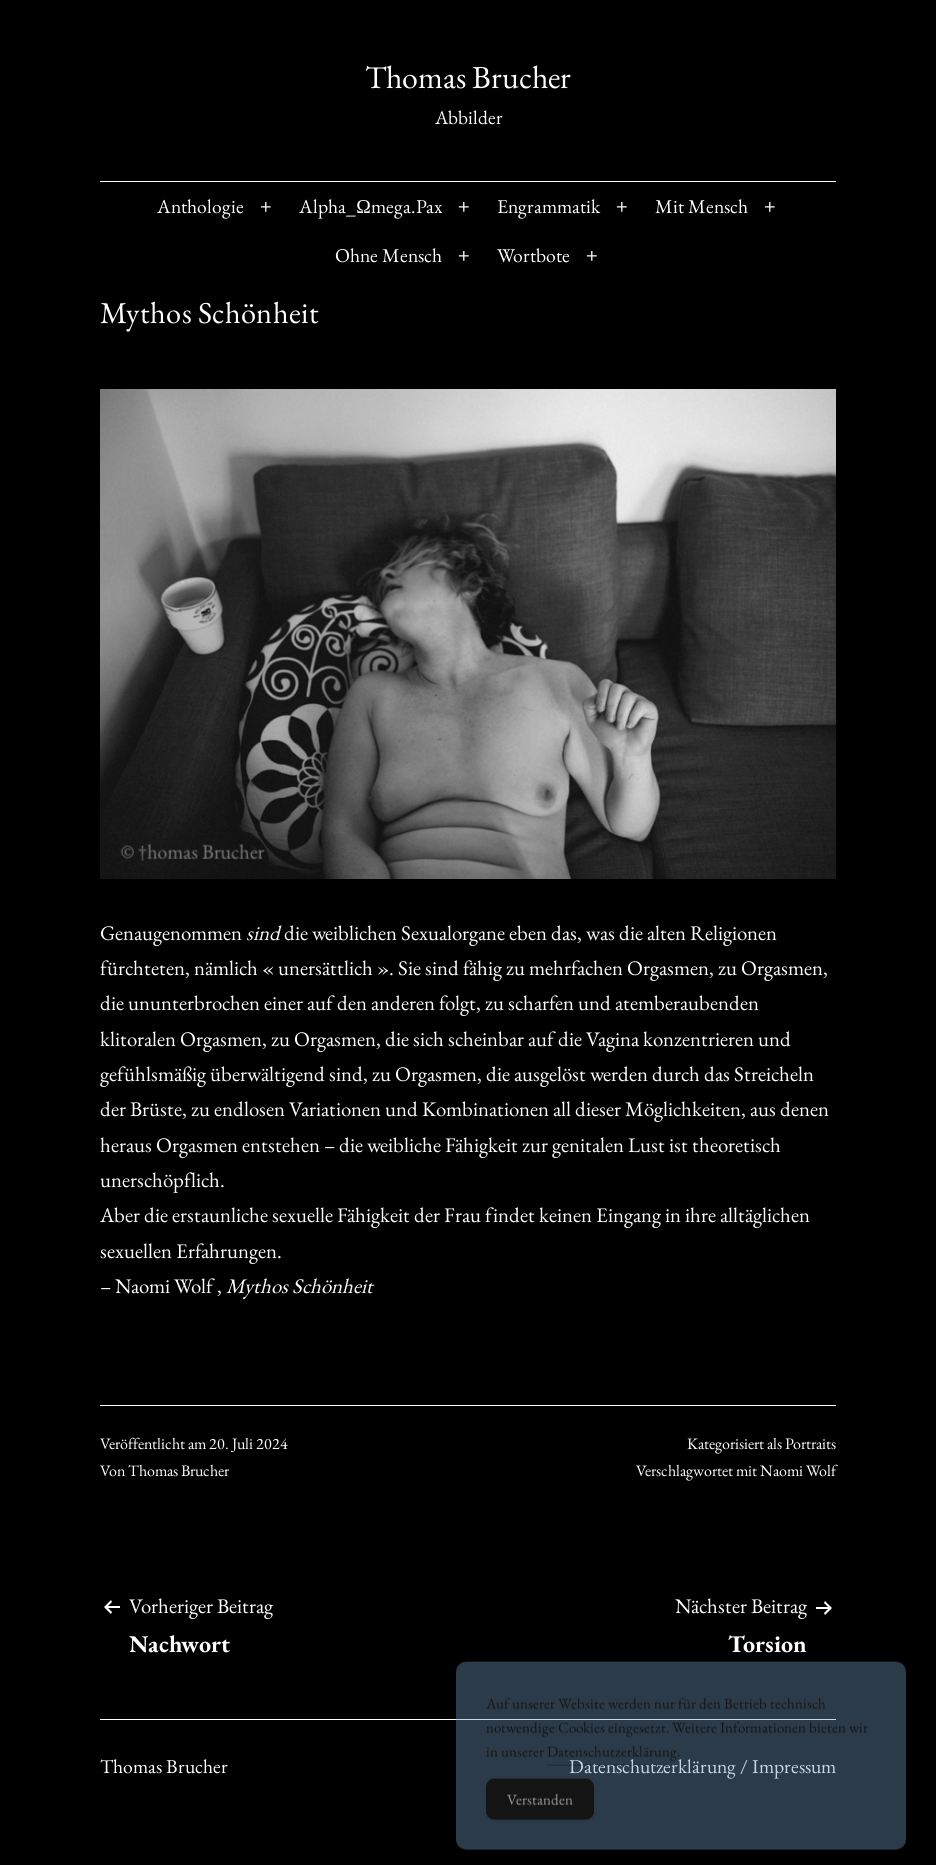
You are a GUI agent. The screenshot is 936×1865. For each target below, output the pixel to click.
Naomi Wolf (798, 1470)
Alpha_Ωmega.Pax (370, 206)
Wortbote (533, 255)
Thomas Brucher (468, 77)
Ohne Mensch (388, 255)
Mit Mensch (701, 206)
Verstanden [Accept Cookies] (540, 1813)
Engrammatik (548, 206)
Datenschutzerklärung (612, 1765)
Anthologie (200, 206)
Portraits (810, 1443)
